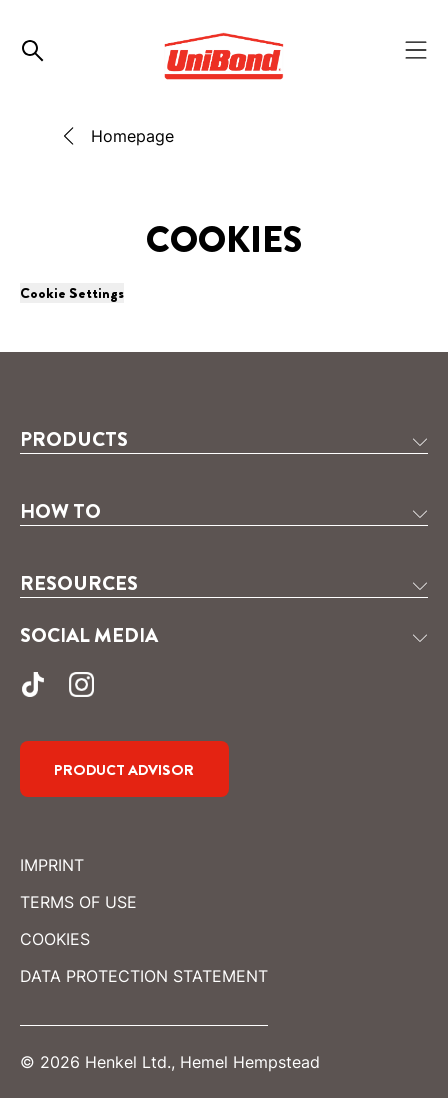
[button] (224, 440)
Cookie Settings (72, 293)
